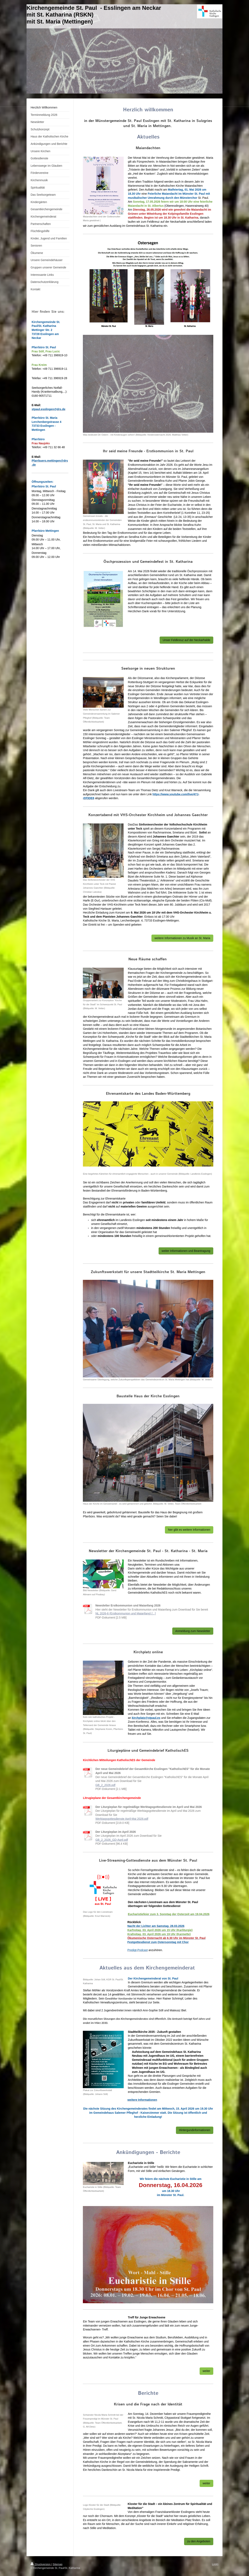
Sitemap (57, 2564)
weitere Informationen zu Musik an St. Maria (182, 938)
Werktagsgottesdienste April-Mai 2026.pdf (121, 1818)
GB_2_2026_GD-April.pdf (111, 1839)
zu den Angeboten (198, 2541)
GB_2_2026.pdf (105, 1785)
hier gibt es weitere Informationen (189, 1529)
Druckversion (41, 2564)
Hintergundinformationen (194, 2130)
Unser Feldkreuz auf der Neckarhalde (186, 640)
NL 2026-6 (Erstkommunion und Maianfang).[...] (125, 1613)
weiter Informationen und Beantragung (186, 1250)
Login (215, 2564)
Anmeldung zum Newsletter (192, 1631)
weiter (206, 2371)
